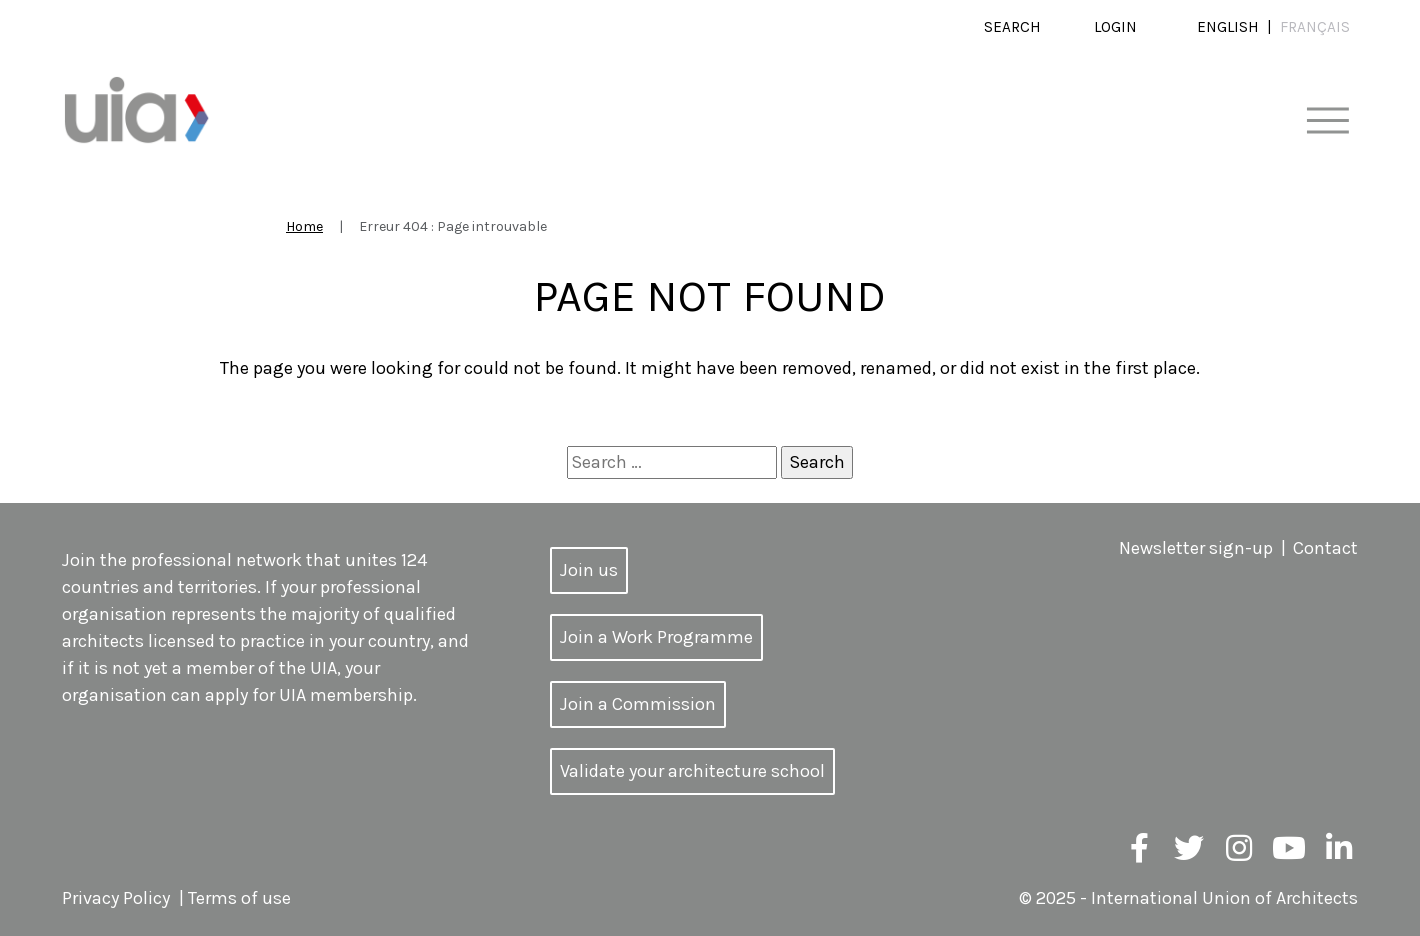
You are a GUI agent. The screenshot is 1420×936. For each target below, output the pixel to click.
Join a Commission (638, 704)
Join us (589, 570)
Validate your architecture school (692, 771)
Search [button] (1012, 27)
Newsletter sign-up (1196, 548)
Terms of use (239, 898)
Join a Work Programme (656, 637)
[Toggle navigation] (1327, 121)
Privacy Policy (116, 898)
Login (1115, 27)
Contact (1325, 548)
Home (304, 226)
